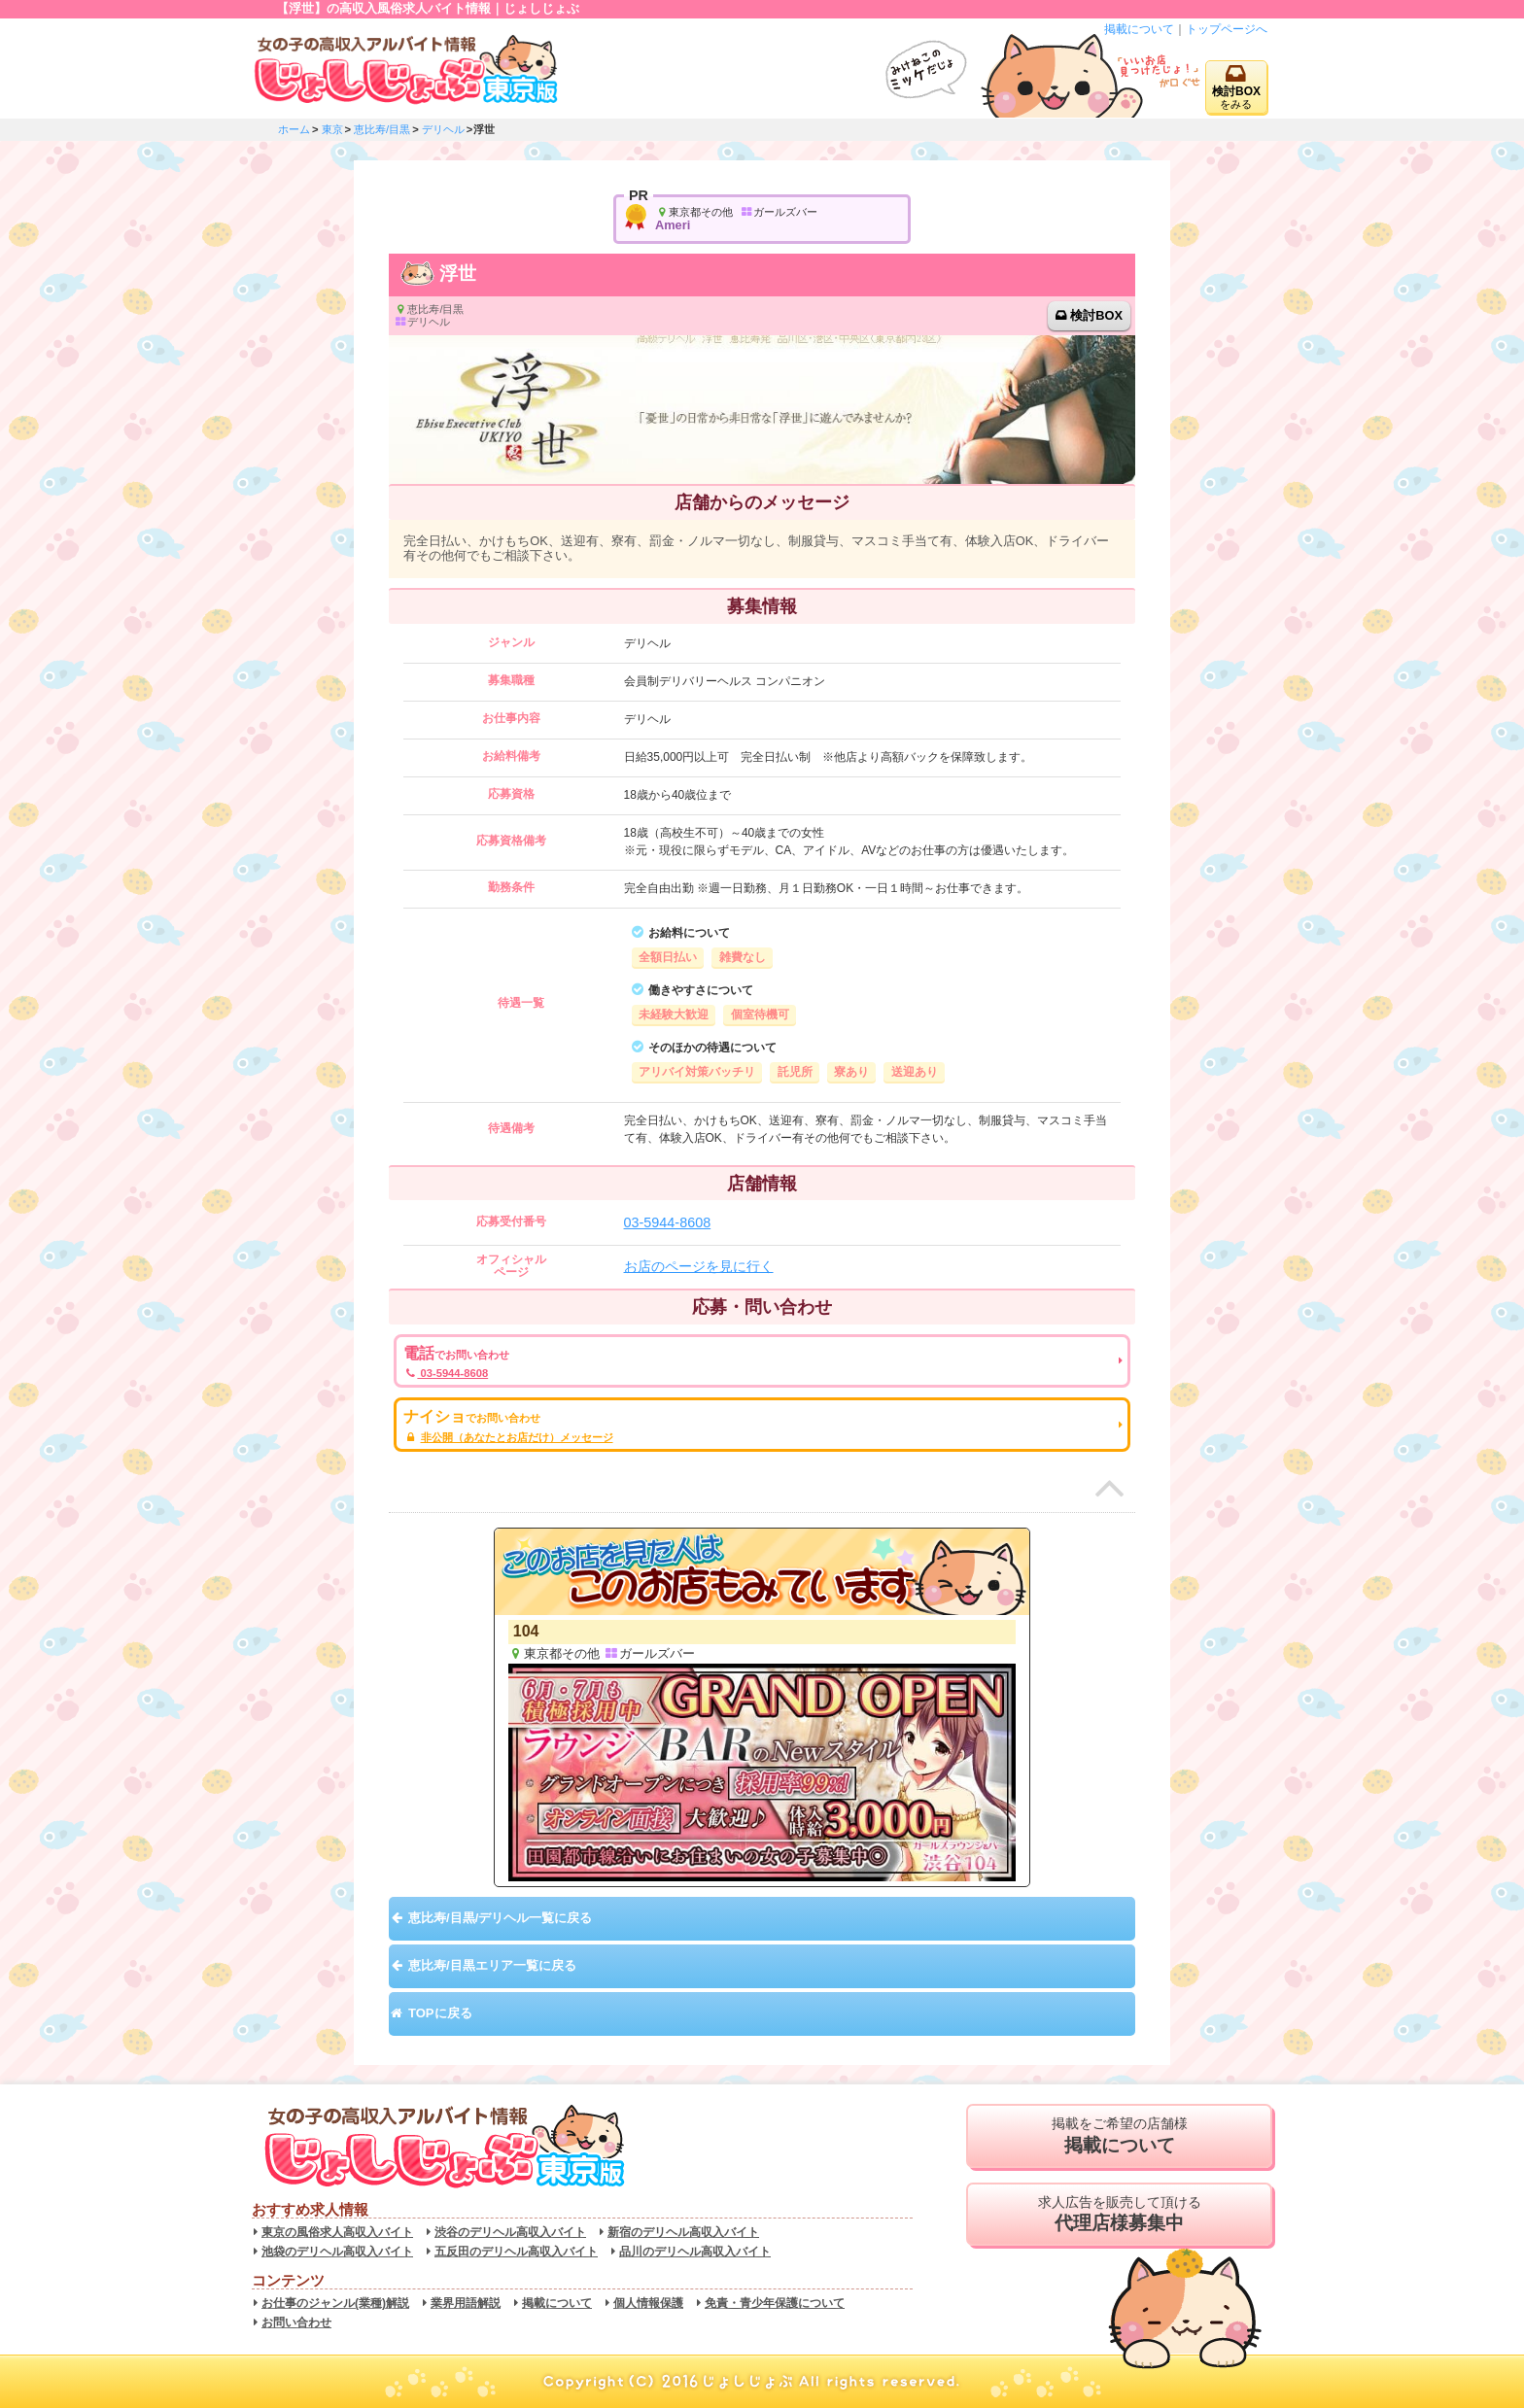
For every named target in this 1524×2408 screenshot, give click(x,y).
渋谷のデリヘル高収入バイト (510, 2232)
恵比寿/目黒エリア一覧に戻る (492, 1965)
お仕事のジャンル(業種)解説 (335, 2303)
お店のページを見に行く (699, 1266)
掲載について (1139, 29)
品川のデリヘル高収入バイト (695, 2251)
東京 (332, 129)
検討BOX (1096, 315)
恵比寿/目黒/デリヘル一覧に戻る (500, 1917)
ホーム (294, 129)
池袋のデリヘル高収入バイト (337, 2251)
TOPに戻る (440, 2013)
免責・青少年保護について (775, 2303)
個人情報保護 (648, 2303)
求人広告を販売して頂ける (1119, 2214)
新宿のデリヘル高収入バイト (683, 2232)
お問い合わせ (296, 2322)
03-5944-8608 (667, 1222)
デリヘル (443, 129)
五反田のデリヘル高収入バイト (516, 2251)
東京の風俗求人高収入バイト (337, 2232)
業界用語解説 (466, 2303)
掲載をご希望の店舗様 (1119, 2136)
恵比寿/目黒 (382, 129)
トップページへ (1226, 29)
